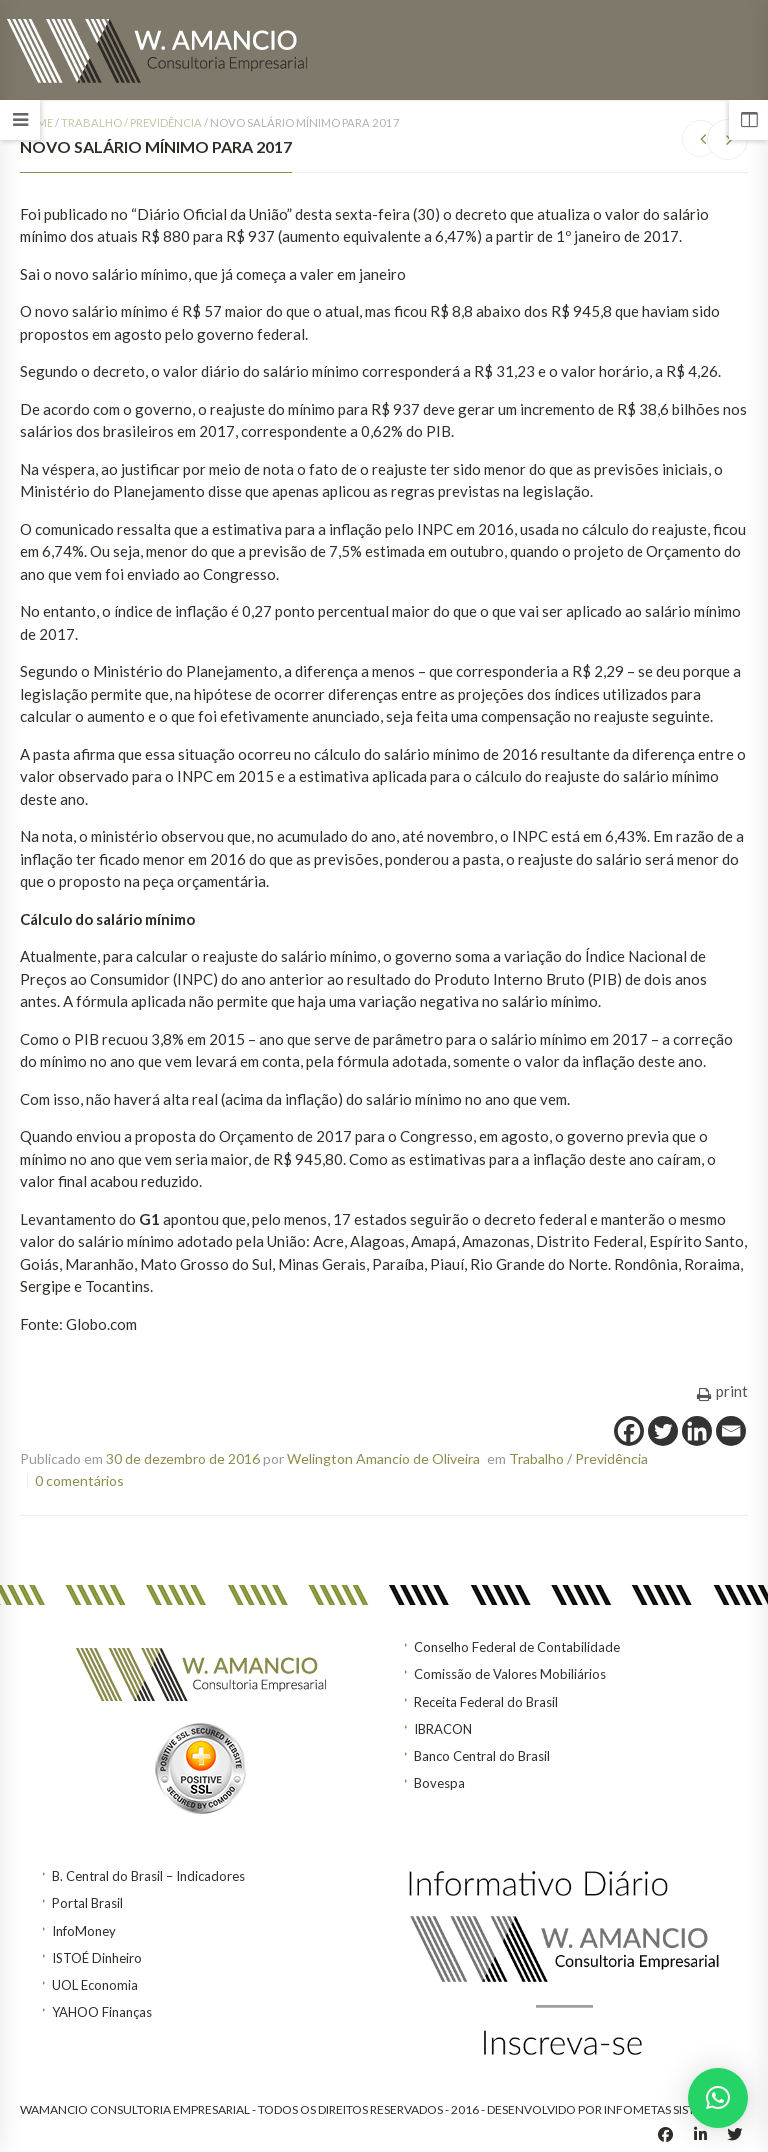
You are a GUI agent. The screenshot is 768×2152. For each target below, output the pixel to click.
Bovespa (439, 1783)
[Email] (731, 1431)
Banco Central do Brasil (482, 1756)
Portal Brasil (87, 1903)
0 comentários (79, 1480)
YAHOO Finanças (102, 2012)
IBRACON (443, 1729)
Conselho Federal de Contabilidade (517, 1647)
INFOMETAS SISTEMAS (665, 2109)
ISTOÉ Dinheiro (97, 1958)
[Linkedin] (697, 1431)
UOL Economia (95, 1985)
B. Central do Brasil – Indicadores (148, 1876)
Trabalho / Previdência (131, 122)
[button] (718, 2098)
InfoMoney (84, 1931)
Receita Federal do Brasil (486, 1702)
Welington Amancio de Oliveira (383, 1458)
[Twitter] (663, 1431)
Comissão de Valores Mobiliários (510, 1674)
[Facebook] (629, 1431)
